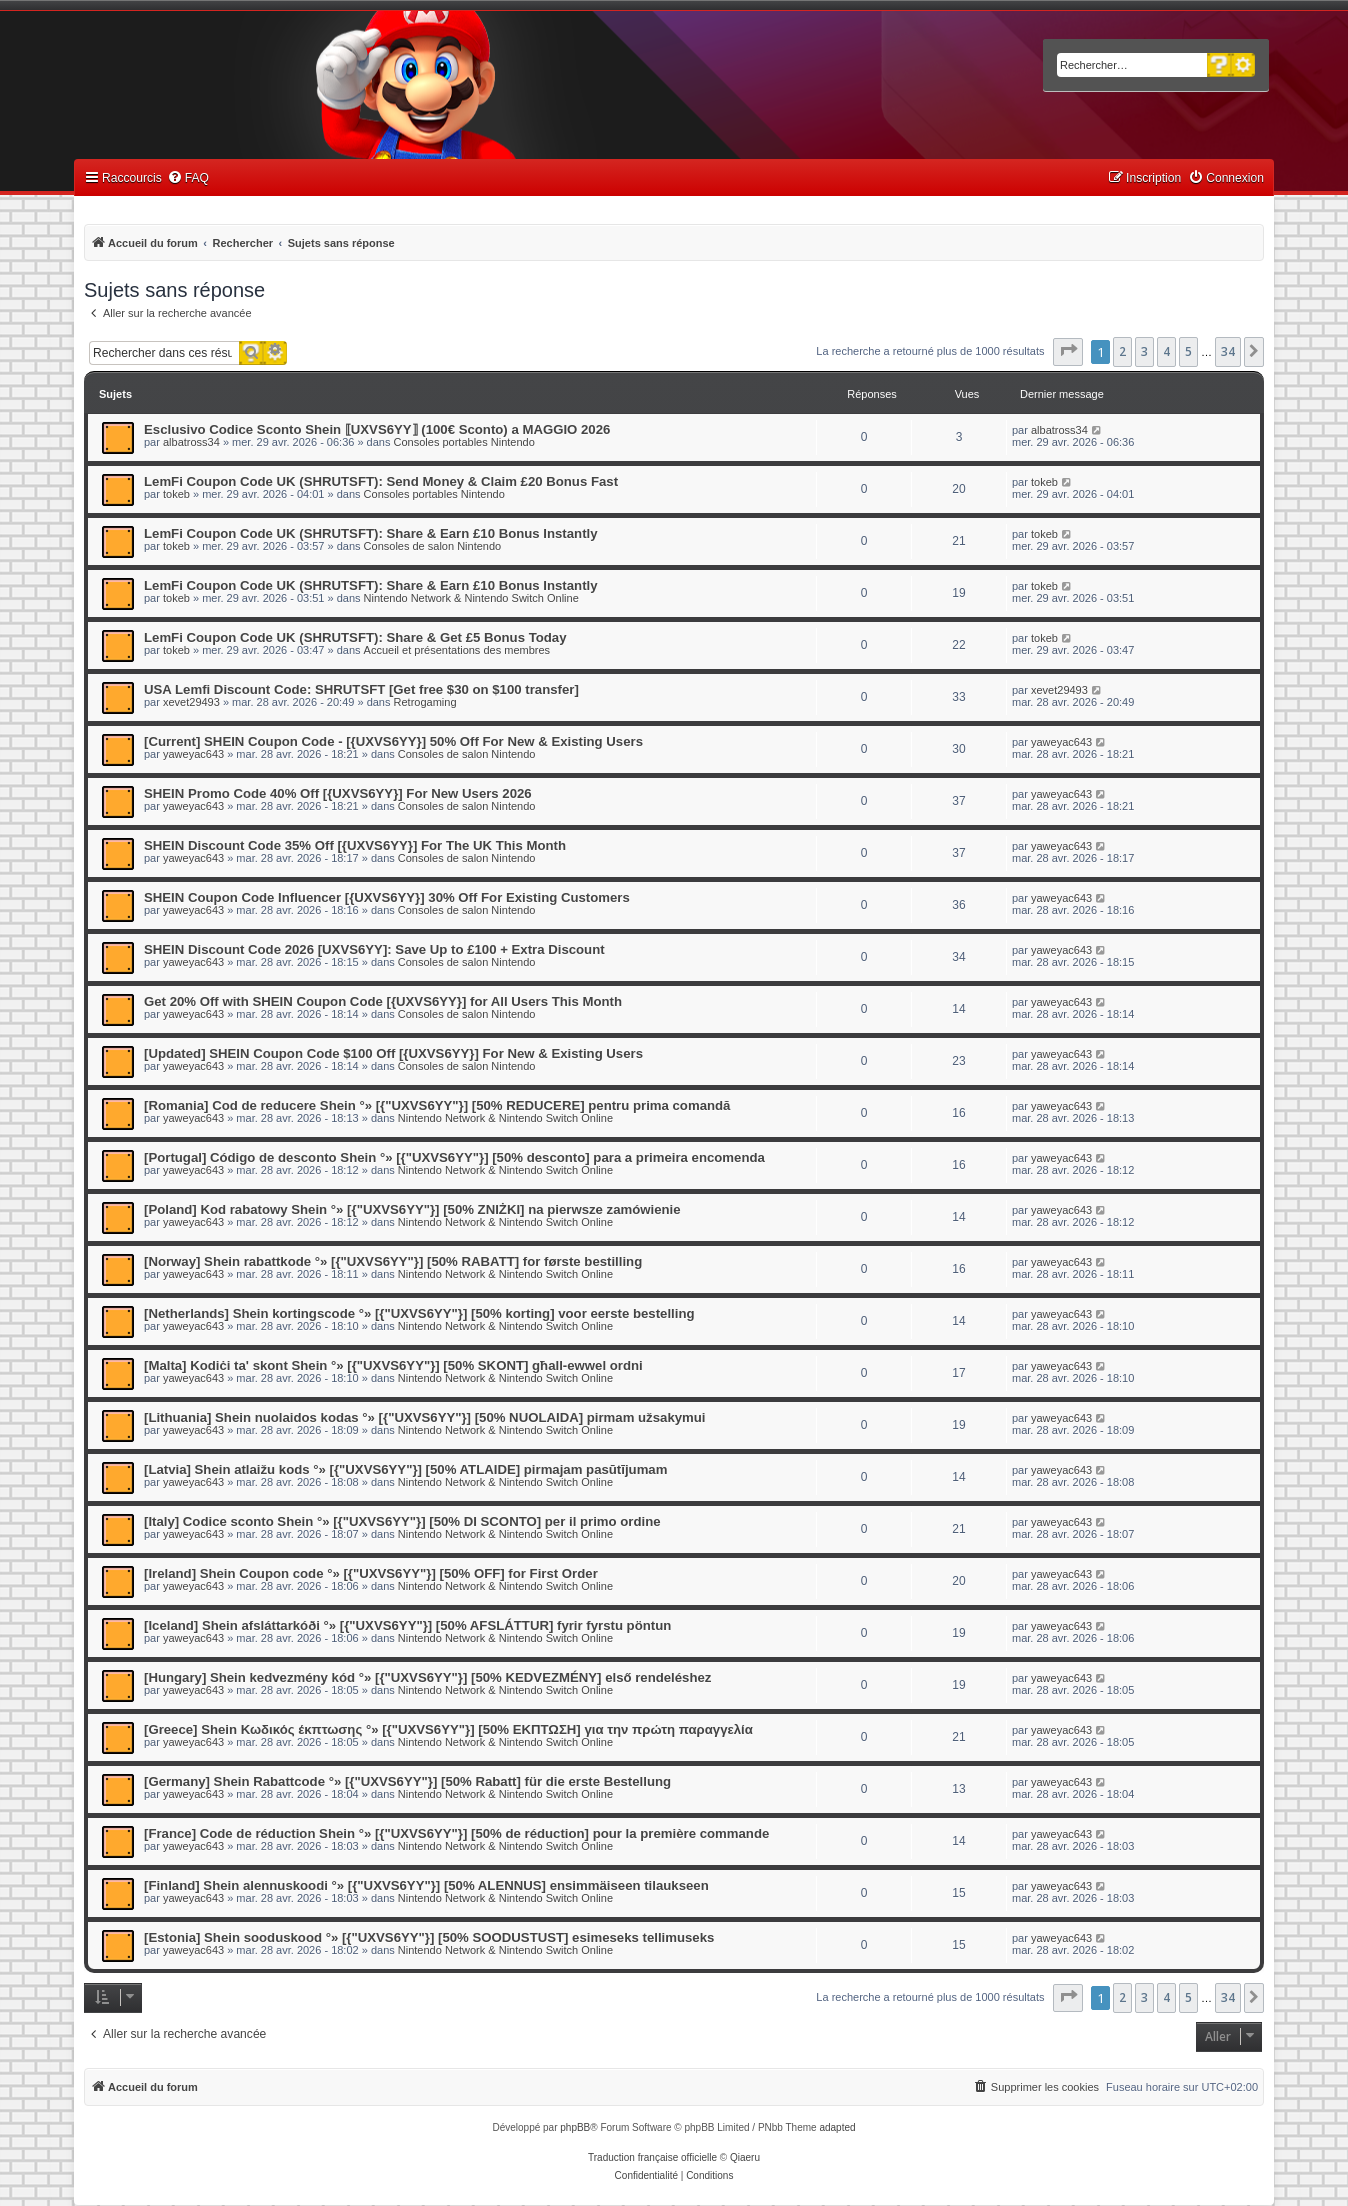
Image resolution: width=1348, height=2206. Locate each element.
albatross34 (191, 442)
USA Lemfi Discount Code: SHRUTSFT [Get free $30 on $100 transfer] (361, 689)
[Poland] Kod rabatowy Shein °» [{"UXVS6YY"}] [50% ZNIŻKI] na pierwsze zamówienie (412, 1209)
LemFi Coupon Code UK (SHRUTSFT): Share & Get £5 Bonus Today (355, 637)
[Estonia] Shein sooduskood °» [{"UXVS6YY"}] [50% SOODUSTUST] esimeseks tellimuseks (429, 1937)
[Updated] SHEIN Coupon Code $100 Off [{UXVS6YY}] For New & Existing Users (393, 1053)
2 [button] (1122, 351)
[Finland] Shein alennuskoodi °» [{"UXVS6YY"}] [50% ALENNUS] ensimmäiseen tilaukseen (426, 1885)
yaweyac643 (193, 754)
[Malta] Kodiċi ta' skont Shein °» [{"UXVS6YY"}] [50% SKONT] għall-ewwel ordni (393, 1365)
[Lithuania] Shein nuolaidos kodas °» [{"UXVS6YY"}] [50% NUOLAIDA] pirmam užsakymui (425, 1417)
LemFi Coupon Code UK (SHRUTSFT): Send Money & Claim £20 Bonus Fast (381, 481)
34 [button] (1228, 351)
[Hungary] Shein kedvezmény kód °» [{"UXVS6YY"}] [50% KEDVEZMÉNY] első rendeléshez (427, 1677)
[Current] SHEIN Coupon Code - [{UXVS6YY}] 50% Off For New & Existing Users (393, 741)
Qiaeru (745, 2157)
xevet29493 (191, 702)
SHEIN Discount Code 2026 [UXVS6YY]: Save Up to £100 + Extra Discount (374, 949)
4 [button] (1166, 351)
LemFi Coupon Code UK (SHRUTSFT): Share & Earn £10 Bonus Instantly (371, 533)
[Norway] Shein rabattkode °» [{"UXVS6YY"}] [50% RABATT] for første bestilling (393, 1261)
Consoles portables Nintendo (464, 442)
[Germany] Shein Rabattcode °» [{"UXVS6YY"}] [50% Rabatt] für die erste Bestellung (407, 1781)
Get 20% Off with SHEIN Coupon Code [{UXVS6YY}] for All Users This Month (383, 1001)
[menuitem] (188, 178)
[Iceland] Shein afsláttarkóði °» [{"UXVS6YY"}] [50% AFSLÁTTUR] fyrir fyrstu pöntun (407, 1625)
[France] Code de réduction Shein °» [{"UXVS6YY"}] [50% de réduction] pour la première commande (456, 1833)
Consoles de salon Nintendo (433, 546)
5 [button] (1188, 351)
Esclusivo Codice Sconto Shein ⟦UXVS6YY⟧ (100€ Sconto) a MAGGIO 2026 (377, 429)
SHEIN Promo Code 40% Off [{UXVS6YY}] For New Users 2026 (338, 793)
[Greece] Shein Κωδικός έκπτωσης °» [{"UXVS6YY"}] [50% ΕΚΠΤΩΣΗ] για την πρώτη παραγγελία (448, 1729)
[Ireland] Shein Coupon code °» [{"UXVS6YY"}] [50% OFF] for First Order (371, 1573)
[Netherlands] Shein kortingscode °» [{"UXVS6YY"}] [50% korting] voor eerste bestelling (419, 1313)
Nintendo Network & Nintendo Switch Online (471, 598)
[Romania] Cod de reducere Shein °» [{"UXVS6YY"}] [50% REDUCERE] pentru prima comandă (437, 1105)
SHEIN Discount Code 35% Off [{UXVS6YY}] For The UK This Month (355, 845)
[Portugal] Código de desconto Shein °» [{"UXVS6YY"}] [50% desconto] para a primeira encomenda (454, 1157)
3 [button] (1144, 351)
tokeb (176, 494)
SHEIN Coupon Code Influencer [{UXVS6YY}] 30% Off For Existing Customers (387, 897)
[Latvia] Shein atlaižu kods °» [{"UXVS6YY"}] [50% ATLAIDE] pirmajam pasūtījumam (405, 1469)
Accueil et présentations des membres (457, 650)
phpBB (575, 2127)
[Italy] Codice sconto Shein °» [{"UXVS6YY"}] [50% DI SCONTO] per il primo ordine (402, 1521)
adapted (837, 2127)
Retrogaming (425, 702)
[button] (1068, 352)
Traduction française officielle (652, 2157)
